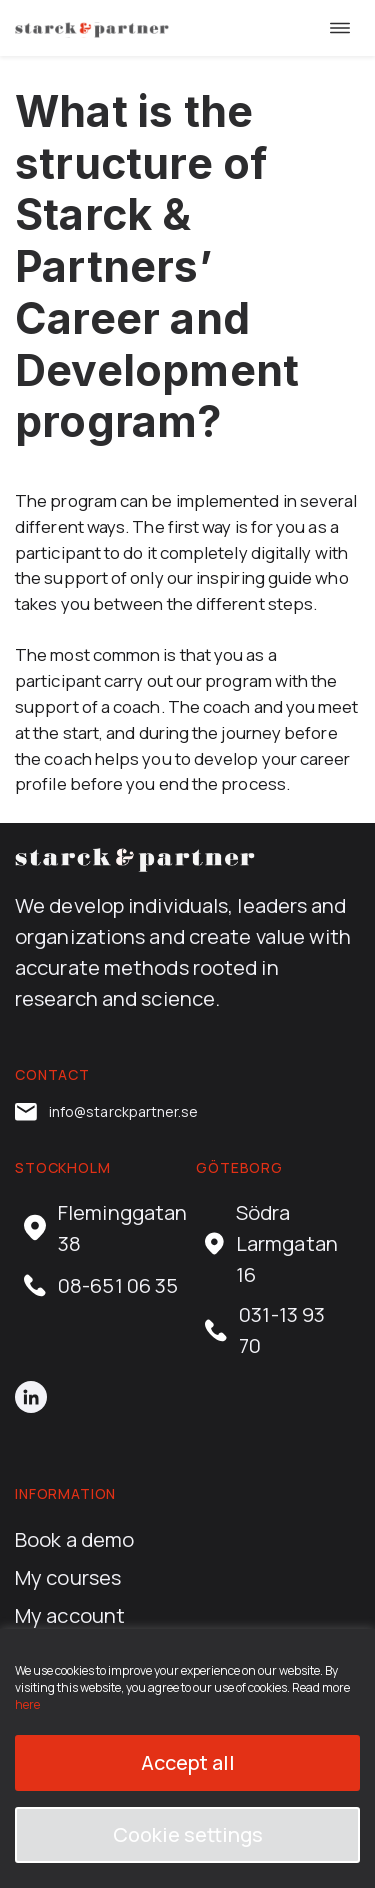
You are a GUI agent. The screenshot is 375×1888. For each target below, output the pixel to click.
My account (70, 1615)
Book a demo (74, 1539)
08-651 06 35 (101, 1285)
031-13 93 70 (265, 1329)
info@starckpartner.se (106, 1112)
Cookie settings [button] (188, 1834)
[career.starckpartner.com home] (92, 27)
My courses (68, 1577)
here (27, 1704)
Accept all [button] (188, 1762)
